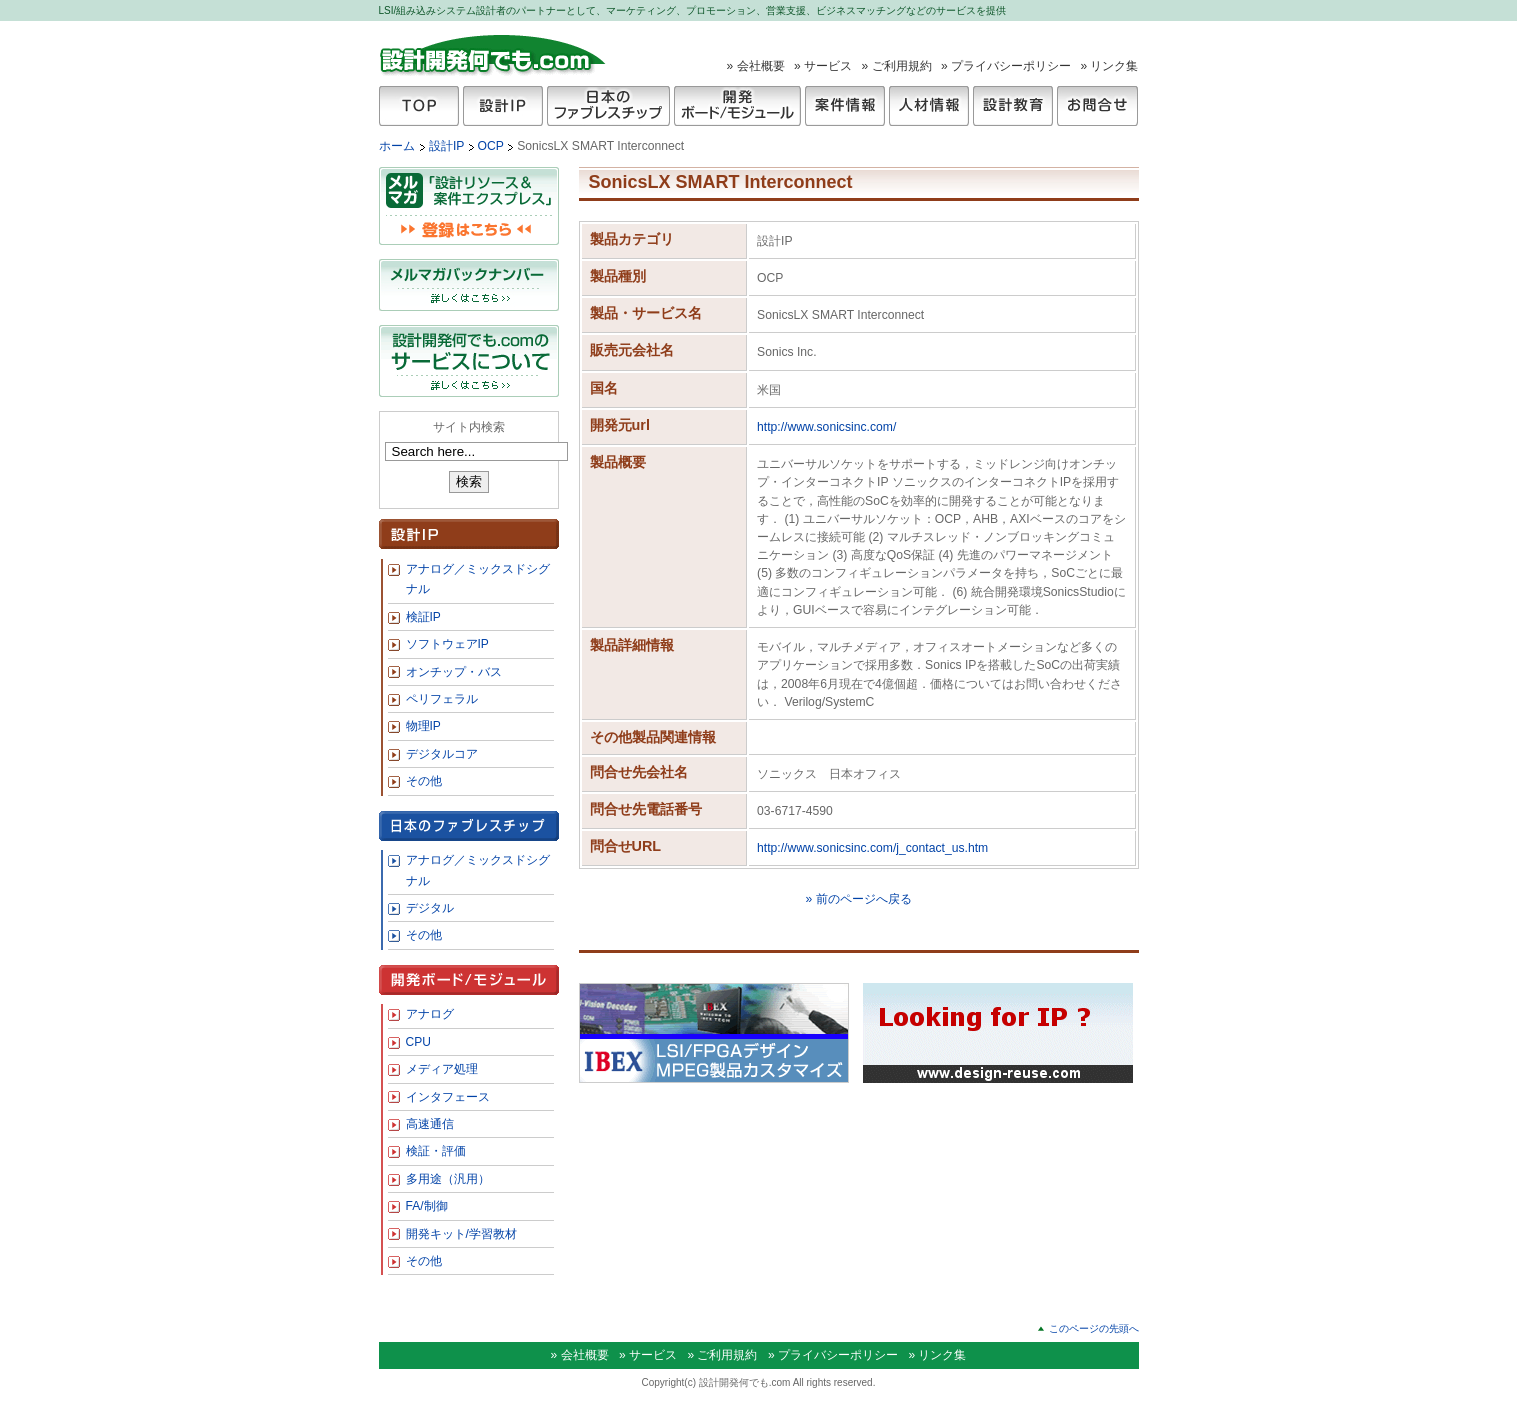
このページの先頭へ (1094, 1328)
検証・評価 (436, 1151)
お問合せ (1097, 106)
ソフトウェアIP (447, 644)
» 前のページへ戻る (858, 899)
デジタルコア (442, 754)
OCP (493, 146)
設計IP (503, 106)
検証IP (423, 617)
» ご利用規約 (897, 66)
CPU (418, 1042)
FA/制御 (427, 1206)
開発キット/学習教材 (461, 1234)
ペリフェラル (442, 699)
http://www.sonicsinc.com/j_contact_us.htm (872, 848)
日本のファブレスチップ (608, 106)
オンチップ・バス (454, 672)
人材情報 (929, 106)
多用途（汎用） (448, 1179)
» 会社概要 (756, 66)
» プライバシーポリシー (1006, 66)
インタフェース (448, 1097)
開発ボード (737, 106)
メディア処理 (442, 1069)
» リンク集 (1109, 66)
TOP (419, 106)
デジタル (430, 908)
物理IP (423, 726)
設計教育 (1013, 106)
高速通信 (430, 1124)
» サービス (823, 66)
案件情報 (845, 106)
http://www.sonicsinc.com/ (826, 427)
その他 (424, 781)
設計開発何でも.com (493, 53)
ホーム (397, 146)
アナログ (430, 1014)
